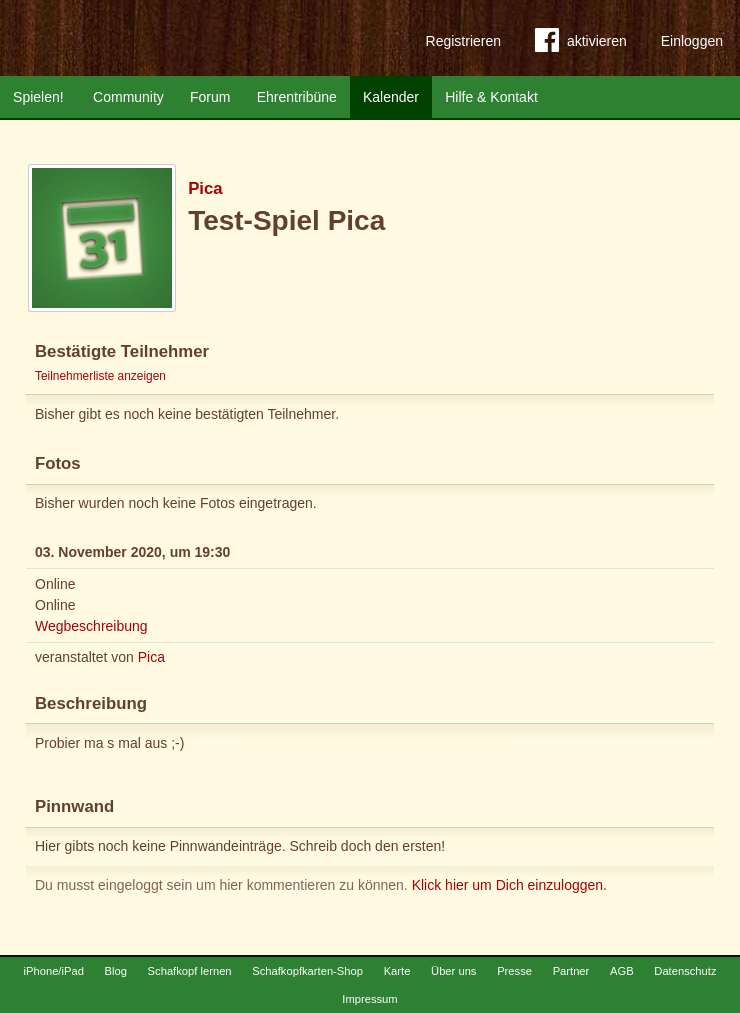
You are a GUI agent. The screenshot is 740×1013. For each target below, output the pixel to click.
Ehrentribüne (297, 97)
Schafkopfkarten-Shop (307, 971)
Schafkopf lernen (190, 971)
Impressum (369, 999)
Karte (397, 971)
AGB (622, 971)
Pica (205, 188)
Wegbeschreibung (91, 626)
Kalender (391, 97)
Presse (514, 971)
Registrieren (463, 41)
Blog (116, 971)
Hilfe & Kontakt (491, 97)
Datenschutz (685, 971)
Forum (210, 97)
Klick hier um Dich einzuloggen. (509, 885)
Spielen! (38, 97)
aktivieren (581, 44)
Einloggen (692, 41)
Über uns (453, 971)
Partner (571, 971)
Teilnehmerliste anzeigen (100, 376)
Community (128, 97)
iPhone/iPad (54, 971)
